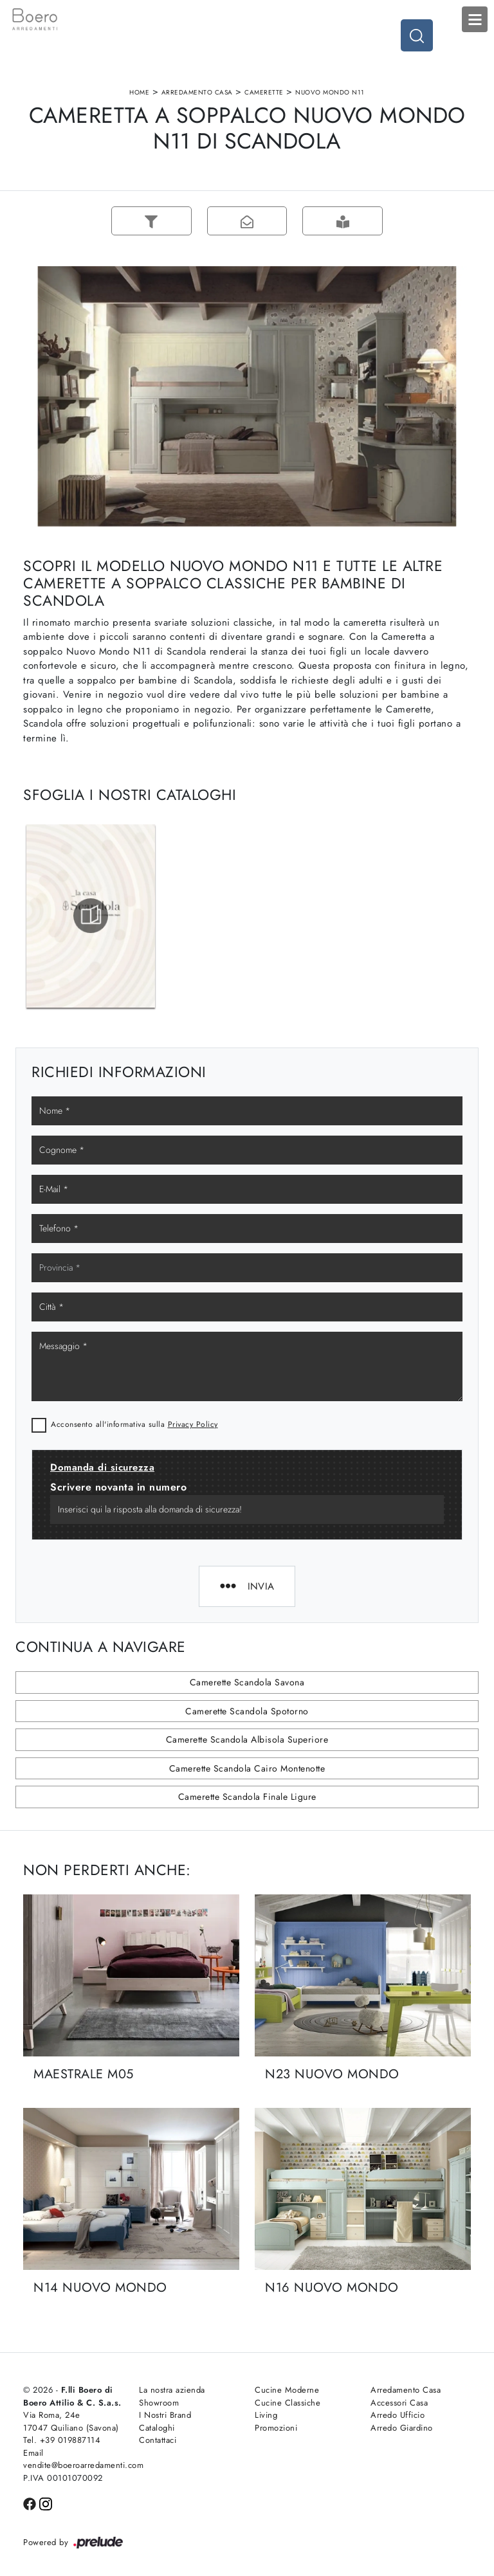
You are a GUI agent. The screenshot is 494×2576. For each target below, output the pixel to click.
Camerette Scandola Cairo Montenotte (247, 1768)
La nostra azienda (172, 2390)
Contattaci (157, 2440)
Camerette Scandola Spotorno (247, 1711)
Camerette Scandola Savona (247, 1682)
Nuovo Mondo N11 (330, 92)
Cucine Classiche (287, 2403)
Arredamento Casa (197, 92)
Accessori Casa (399, 2403)
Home (139, 92)
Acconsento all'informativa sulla (134, 1424)
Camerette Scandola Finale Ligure (247, 1796)
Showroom (159, 2403)
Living (266, 2415)
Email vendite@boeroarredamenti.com (73, 2459)
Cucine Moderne (287, 2390)
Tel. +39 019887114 (61, 2440)
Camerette (264, 92)
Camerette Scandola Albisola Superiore (247, 1739)
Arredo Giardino (401, 2428)
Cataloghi (157, 2428)
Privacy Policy (193, 1424)
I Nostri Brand (165, 2415)
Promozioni (276, 2428)
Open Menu (475, 19)
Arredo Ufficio (397, 2415)
